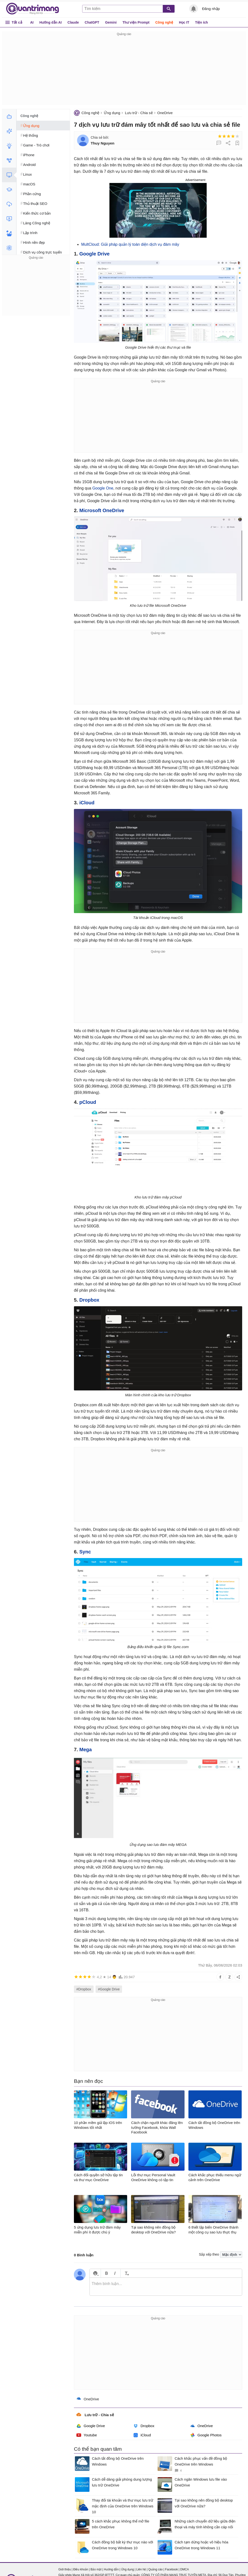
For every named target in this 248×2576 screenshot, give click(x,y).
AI (32, 22)
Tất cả (17, 22)
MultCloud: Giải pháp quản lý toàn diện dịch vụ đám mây (130, 244)
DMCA (184, 2569)
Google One (102, 488)
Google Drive (94, 253)
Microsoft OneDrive (101, 510)
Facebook (171, 2569)
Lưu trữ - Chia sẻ (139, 113)
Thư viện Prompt (136, 22)
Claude (73, 22)
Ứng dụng (112, 113)
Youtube (86, 2435)
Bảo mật (95, 2569)
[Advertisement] (124, 71)
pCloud (87, 1102)
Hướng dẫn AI (50, 22)
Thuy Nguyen (102, 143)
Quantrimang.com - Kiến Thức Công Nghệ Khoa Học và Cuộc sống (35, 9)
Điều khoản (80, 2569)
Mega (85, 1749)
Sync (85, 1551)
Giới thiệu (64, 2569)
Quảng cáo (155, 2569)
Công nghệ (164, 22)
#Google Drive (109, 1989)
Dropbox (89, 1300)
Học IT (184, 22)
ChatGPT (92, 22)
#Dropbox (83, 1989)
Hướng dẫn (111, 2569)
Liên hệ (141, 2569)
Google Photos (205, 2435)
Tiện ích (201, 22)
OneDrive (165, 113)
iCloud (86, 802)
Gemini (110, 22)
